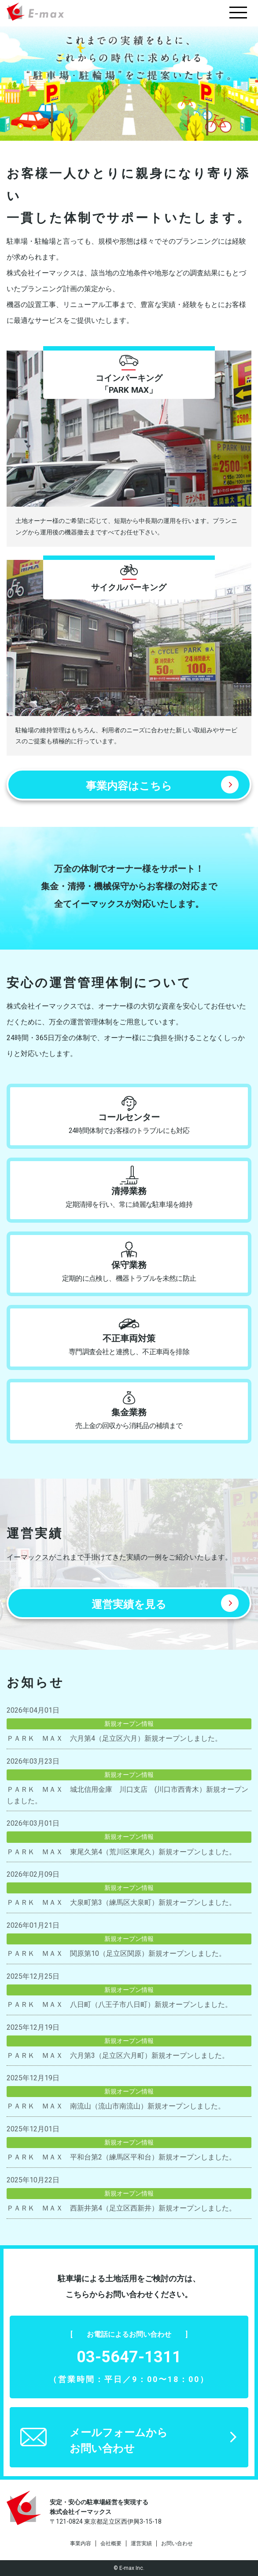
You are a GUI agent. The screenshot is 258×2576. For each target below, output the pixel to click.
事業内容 (80, 2543)
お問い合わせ (177, 2543)
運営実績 (141, 2543)
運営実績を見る (129, 1604)
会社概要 (111, 2543)
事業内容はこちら (129, 786)
